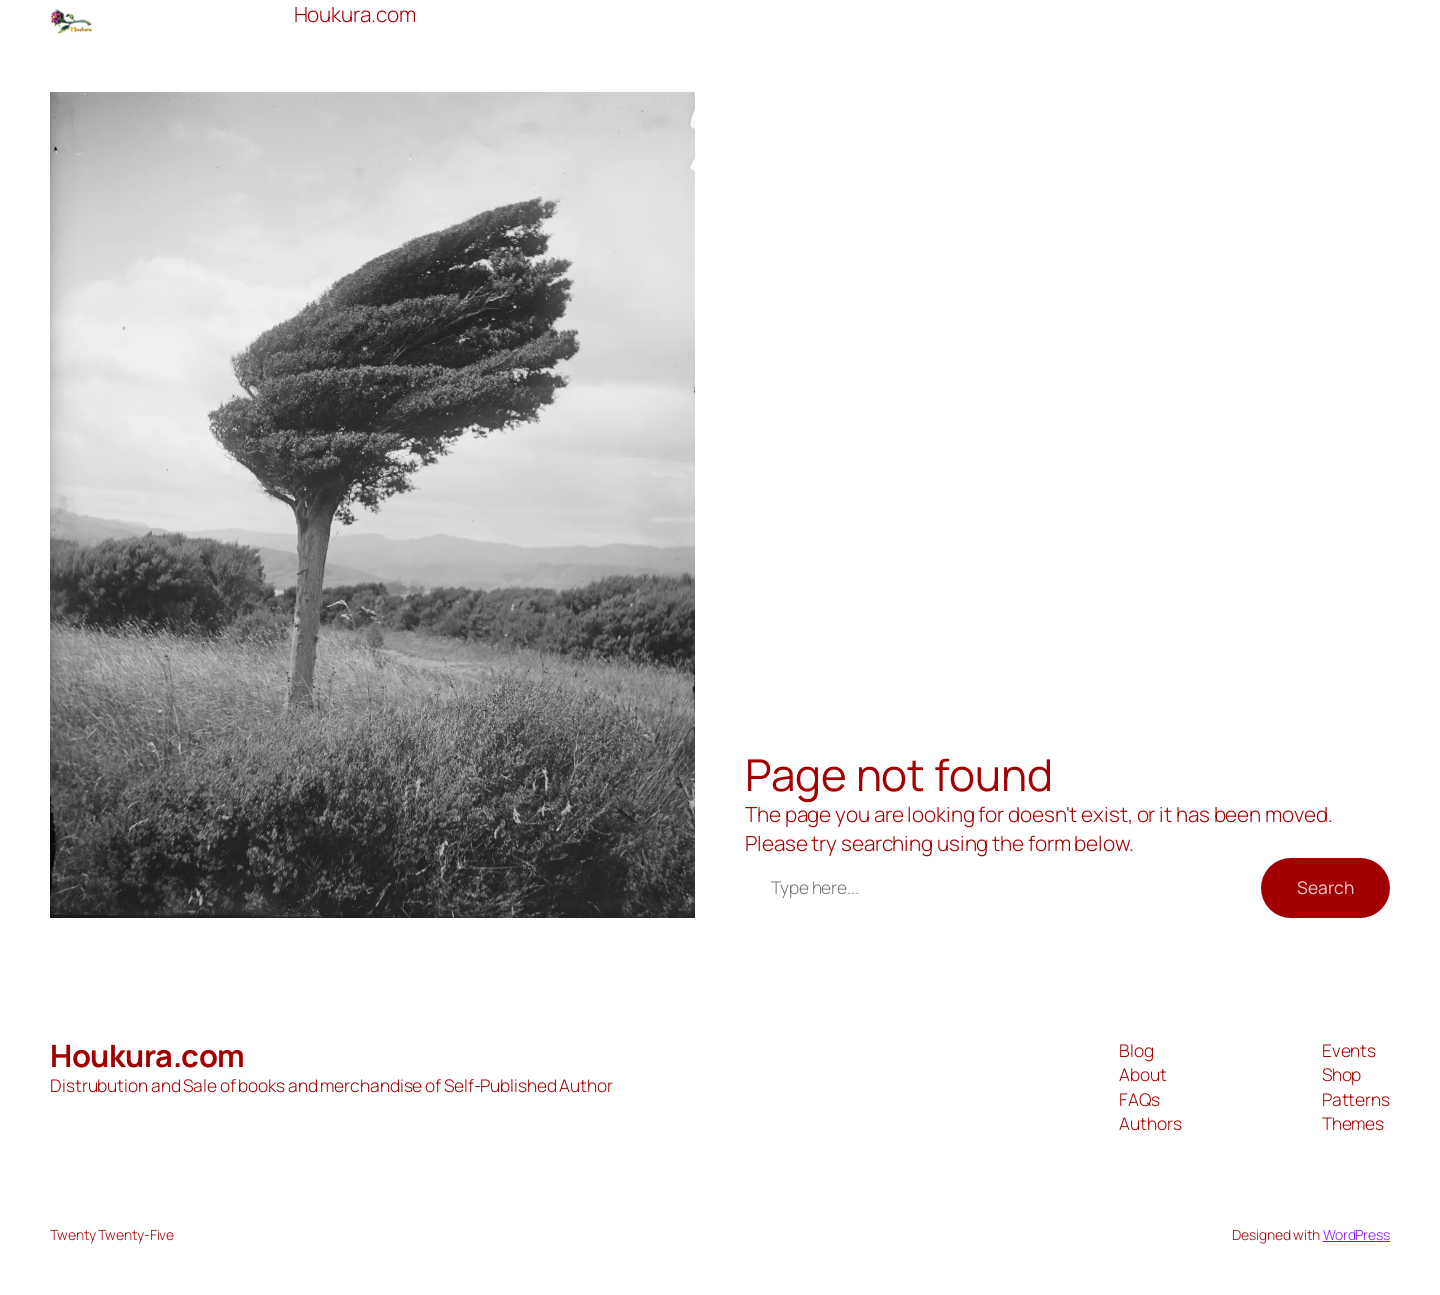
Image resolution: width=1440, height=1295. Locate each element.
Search (1325, 887)
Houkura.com (147, 1055)
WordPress (1356, 1234)
